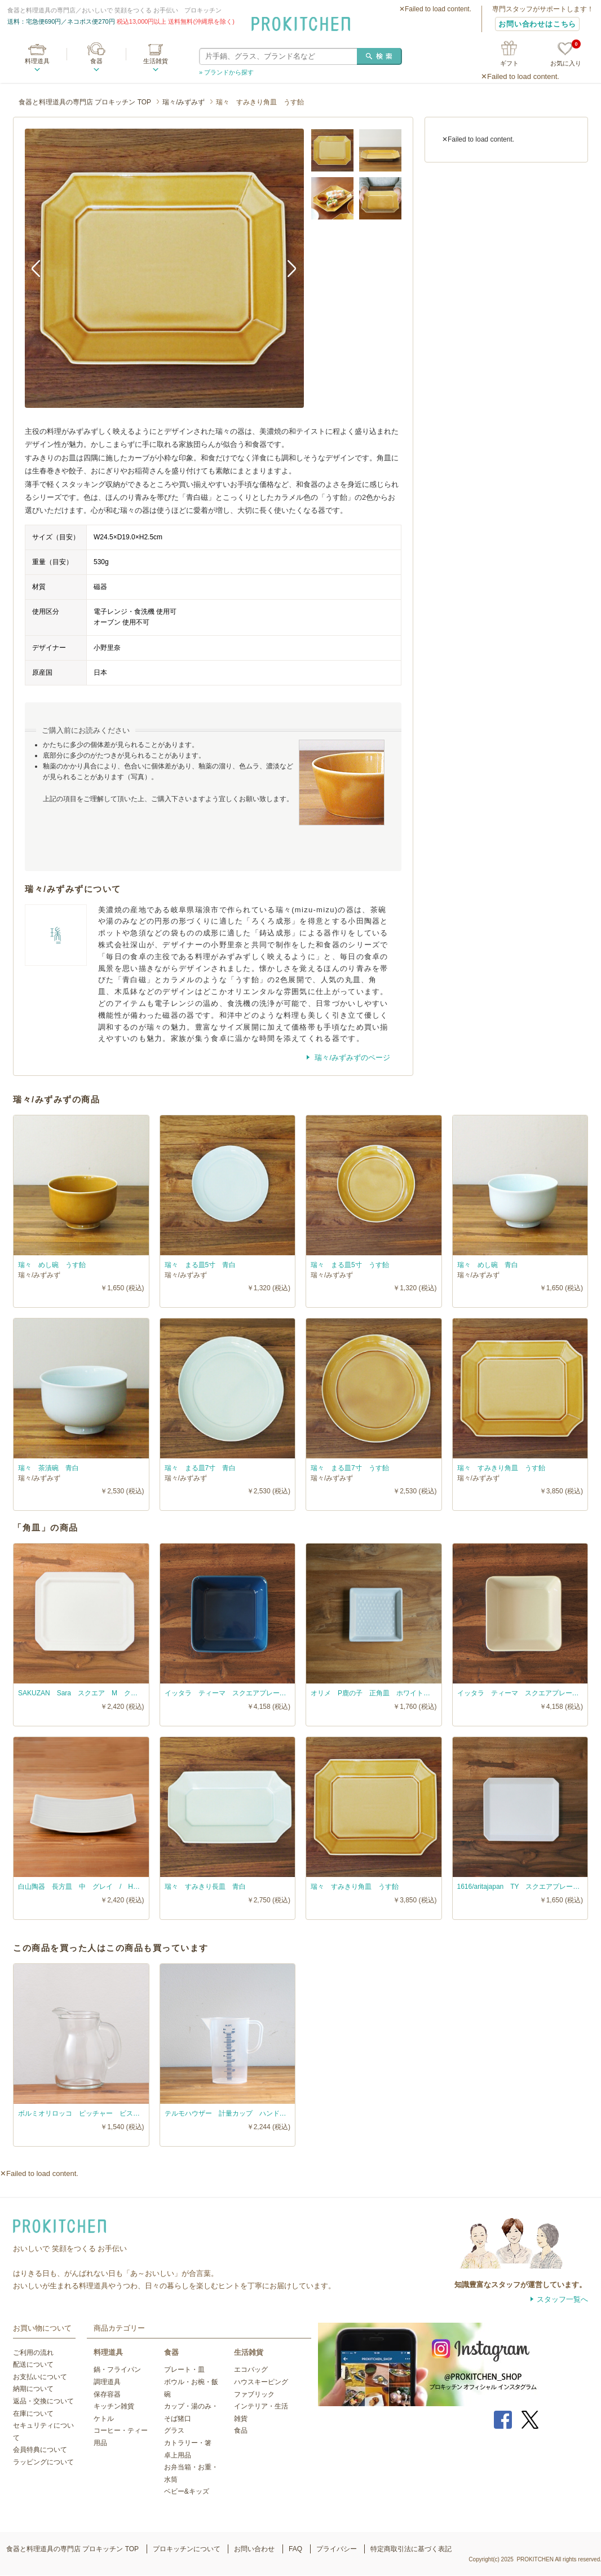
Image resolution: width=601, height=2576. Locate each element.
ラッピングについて (43, 2462)
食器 (96, 61)
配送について (33, 2364)
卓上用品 (177, 2455)
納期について (33, 2389)
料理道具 (37, 61)
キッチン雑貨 (114, 2406)
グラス (174, 2430)
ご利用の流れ (33, 2353)
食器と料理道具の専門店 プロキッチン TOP (85, 102)
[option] (164, 268)
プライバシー (336, 2549)
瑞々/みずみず (183, 102)
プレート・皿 (184, 2369)
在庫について (33, 2413)
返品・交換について (43, 2401)
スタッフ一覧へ (562, 2299)
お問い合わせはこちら (537, 24)
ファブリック (254, 2394)
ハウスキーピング (261, 2382)
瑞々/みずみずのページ (351, 1057)
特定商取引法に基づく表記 (411, 2549)
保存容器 (107, 2394)
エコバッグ (251, 2369)
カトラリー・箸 (187, 2443)
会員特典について (40, 2450)
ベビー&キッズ (186, 2491)
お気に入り (565, 54)
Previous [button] (41, 268)
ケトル (104, 2419)
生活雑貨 (155, 61)
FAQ (295, 2549)
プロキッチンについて (186, 2549)
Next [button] (287, 268)
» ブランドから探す (226, 72)
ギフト (509, 63)
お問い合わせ (254, 2549)
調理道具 (107, 2382)
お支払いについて (40, 2377)
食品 (241, 2430)
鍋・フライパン (117, 2369)
